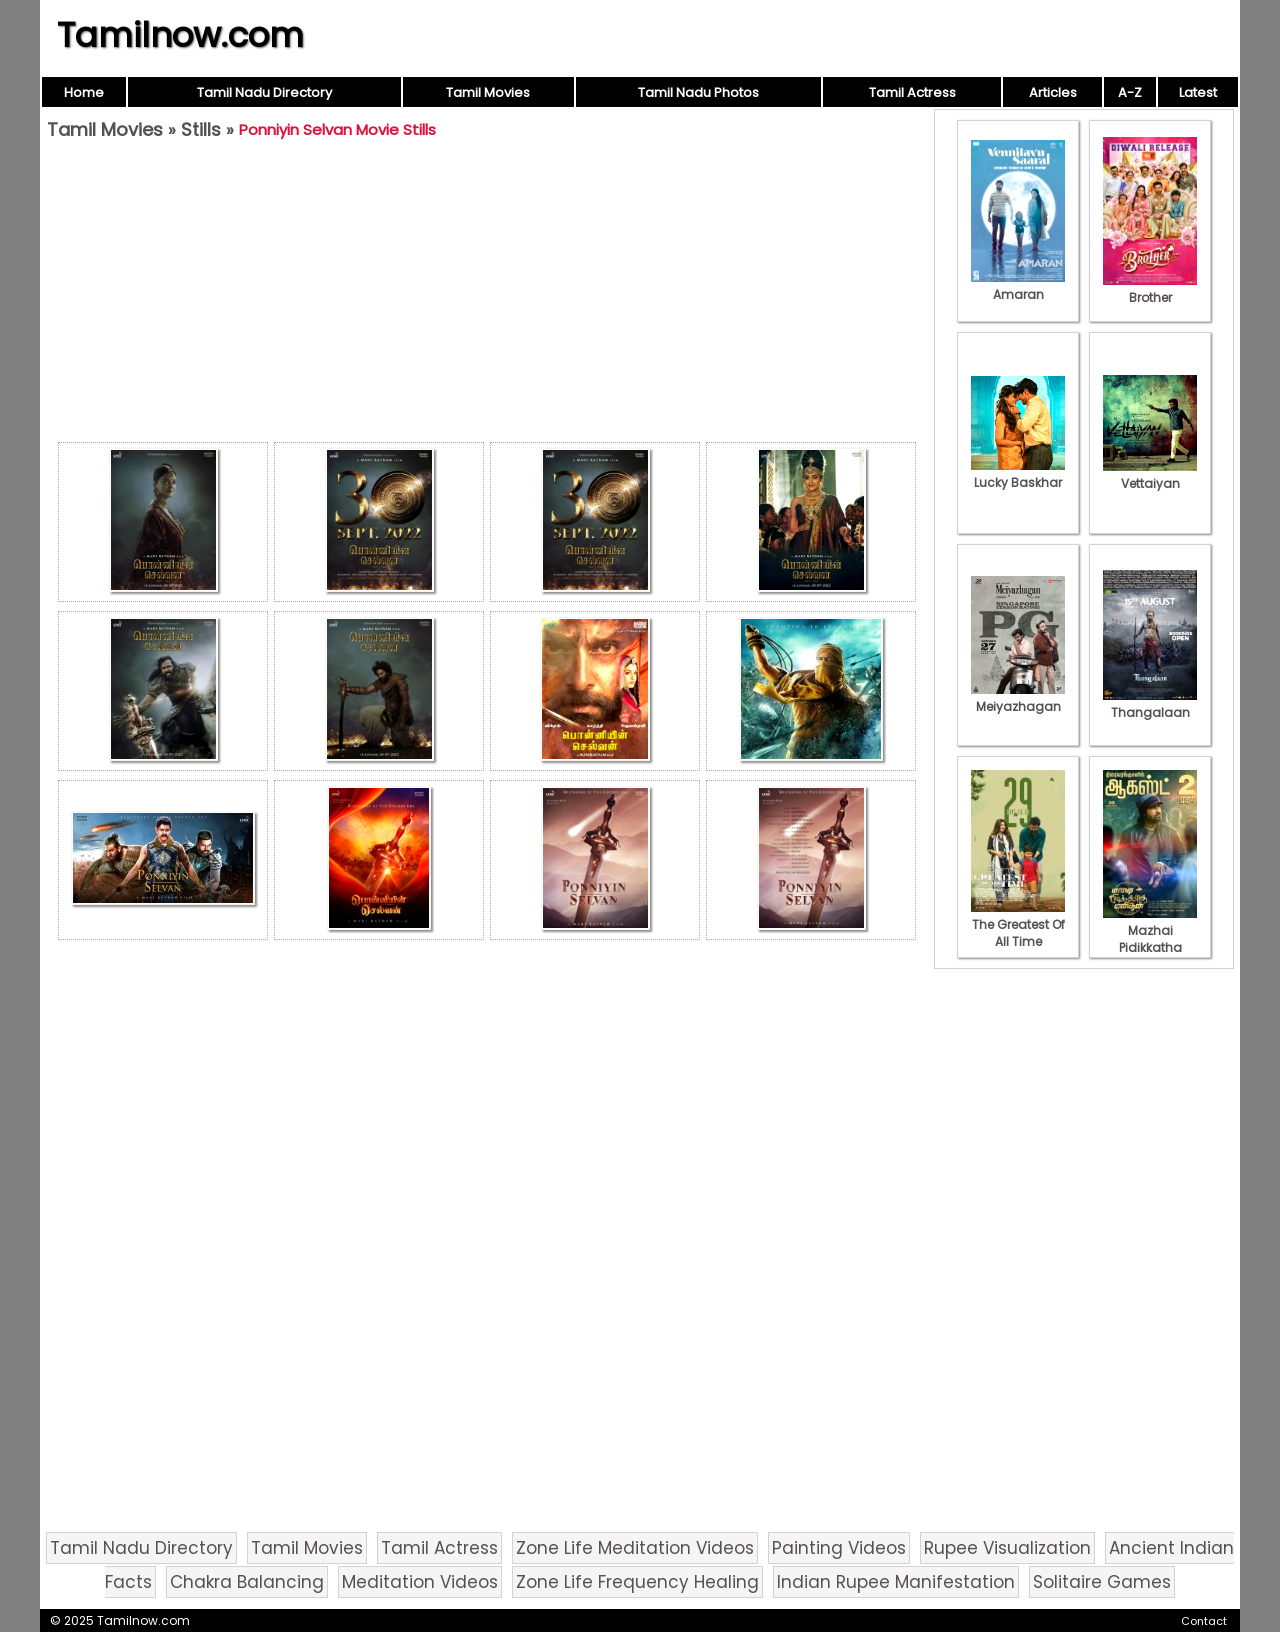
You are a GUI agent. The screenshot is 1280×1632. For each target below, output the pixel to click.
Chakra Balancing (247, 1582)
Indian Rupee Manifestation (896, 1582)
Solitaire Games (1102, 1582)
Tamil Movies (488, 92)
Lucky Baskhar (1018, 474)
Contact (1204, 1621)
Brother (1150, 289)
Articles (1053, 92)
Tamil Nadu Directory (264, 92)
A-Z (1130, 92)
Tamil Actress (912, 92)
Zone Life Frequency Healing (637, 1582)
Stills (201, 129)
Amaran (1018, 286)
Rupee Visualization (1007, 1548)
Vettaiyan (1150, 475)
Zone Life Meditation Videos (635, 1548)
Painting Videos (839, 1548)
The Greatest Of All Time (1018, 924)
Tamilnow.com (180, 35)
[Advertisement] (487, 296)
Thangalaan (1150, 704)
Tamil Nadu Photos (698, 92)
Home (84, 92)
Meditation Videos (420, 1582)
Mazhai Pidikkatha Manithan (1150, 939)
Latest (1198, 92)
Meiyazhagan (1018, 698)
